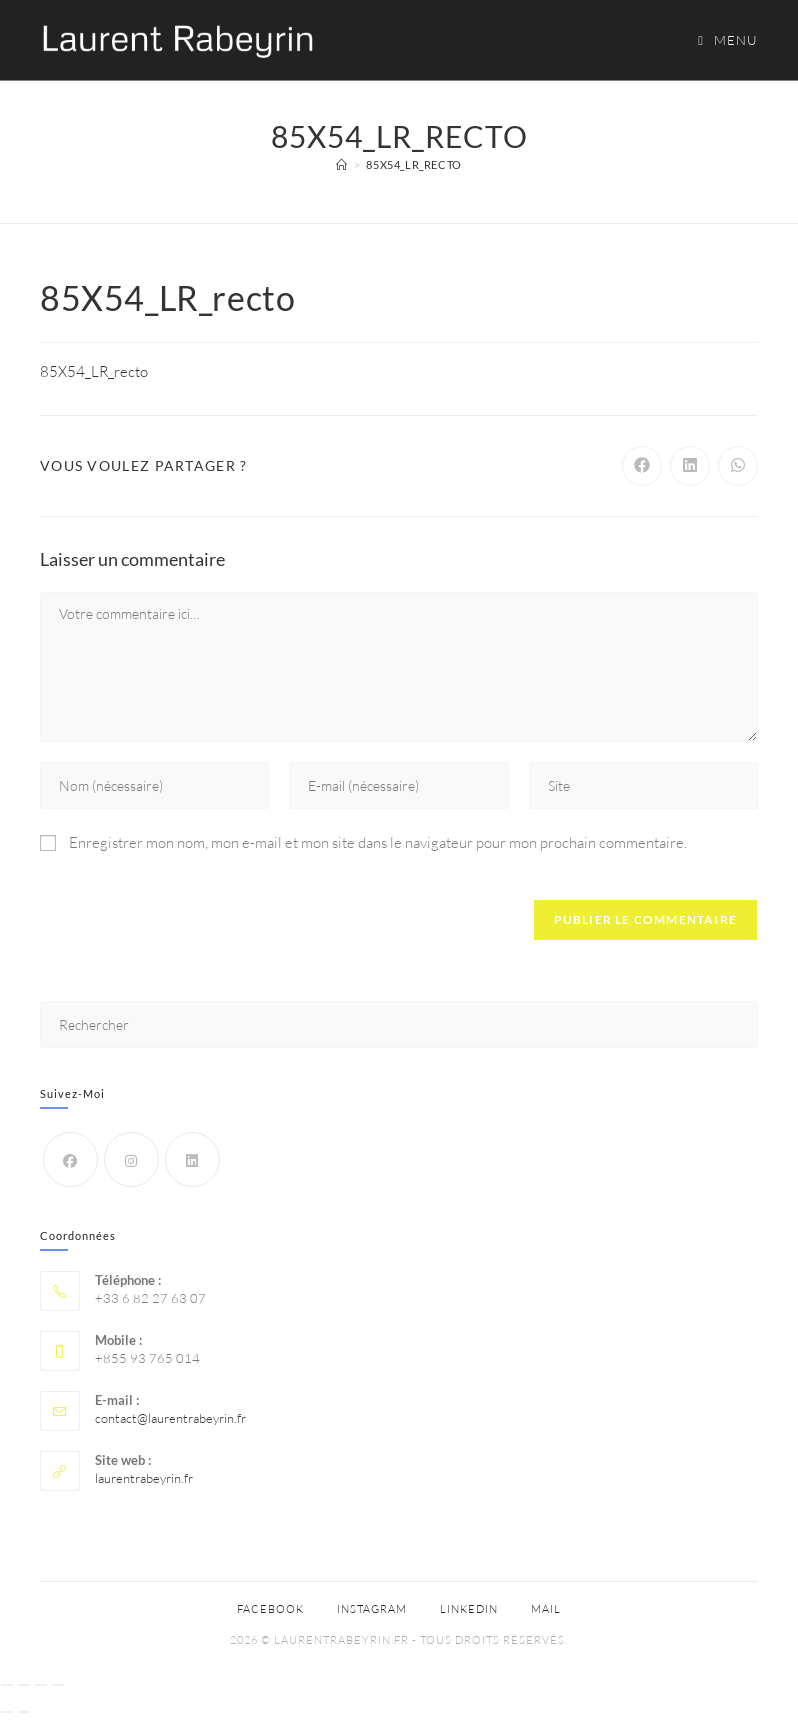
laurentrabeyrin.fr (144, 1478)
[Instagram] (131, 1159)
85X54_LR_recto (413, 164)
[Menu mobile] (720, 40)
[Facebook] (70, 1159)
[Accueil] (342, 164)
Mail (546, 1609)
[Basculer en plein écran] (24, 1685)
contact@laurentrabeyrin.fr (170, 1418)
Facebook (270, 1609)
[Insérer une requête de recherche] (399, 1024)
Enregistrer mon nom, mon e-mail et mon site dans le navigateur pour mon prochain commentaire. (378, 842)
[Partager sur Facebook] (642, 466)
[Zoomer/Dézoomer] (7, 1685)
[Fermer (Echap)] (58, 1685)
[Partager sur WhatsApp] (738, 466)
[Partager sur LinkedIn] (690, 466)
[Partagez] (41, 1685)
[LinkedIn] (192, 1159)
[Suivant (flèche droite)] (24, 1712)
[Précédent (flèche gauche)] (7, 1712)
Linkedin (469, 1609)
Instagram (372, 1609)
